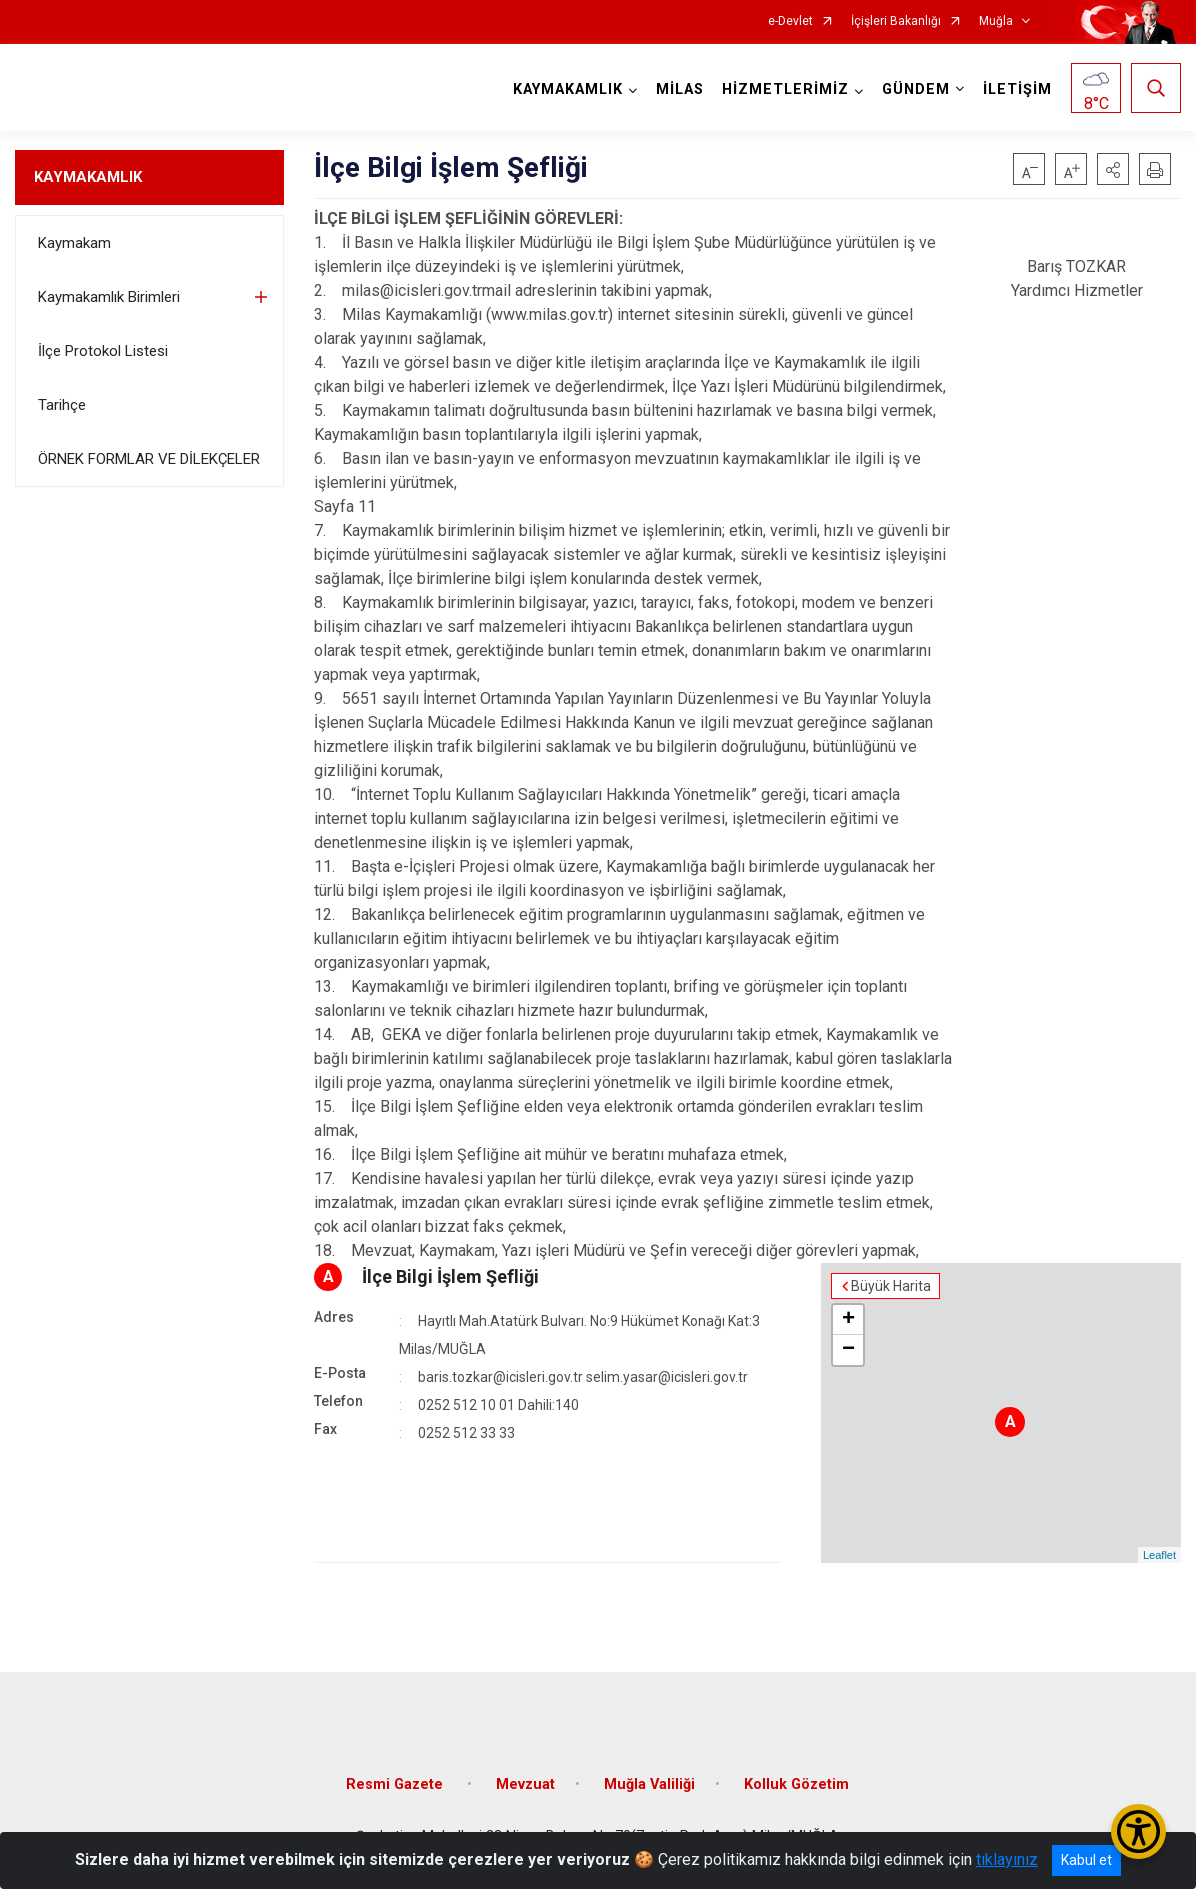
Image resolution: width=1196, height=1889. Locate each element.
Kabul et (1086, 1860)
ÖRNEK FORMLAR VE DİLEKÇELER (149, 459)
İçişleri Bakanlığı (896, 21)
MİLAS (680, 89)
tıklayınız (1007, 1859)
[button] (1113, 169)
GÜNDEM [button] (916, 89)
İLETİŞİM (1017, 89)
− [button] (848, 1350)
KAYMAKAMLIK (88, 177)
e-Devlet (790, 21)
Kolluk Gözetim (796, 1784)
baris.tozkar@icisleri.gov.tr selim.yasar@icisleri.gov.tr (583, 1377)
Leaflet (1159, 1555)
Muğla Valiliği (649, 1784)
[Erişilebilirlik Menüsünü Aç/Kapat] (1138, 1831)
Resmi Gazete (396, 1784)
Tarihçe (62, 405)
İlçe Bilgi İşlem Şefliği (450, 1276)
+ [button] (848, 1320)
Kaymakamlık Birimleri (109, 297)
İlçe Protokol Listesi (103, 351)
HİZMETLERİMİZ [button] (785, 89)
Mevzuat (525, 1784)
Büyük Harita (891, 1286)
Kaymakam (74, 243)
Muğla (996, 21)
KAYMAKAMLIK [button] (568, 89)
